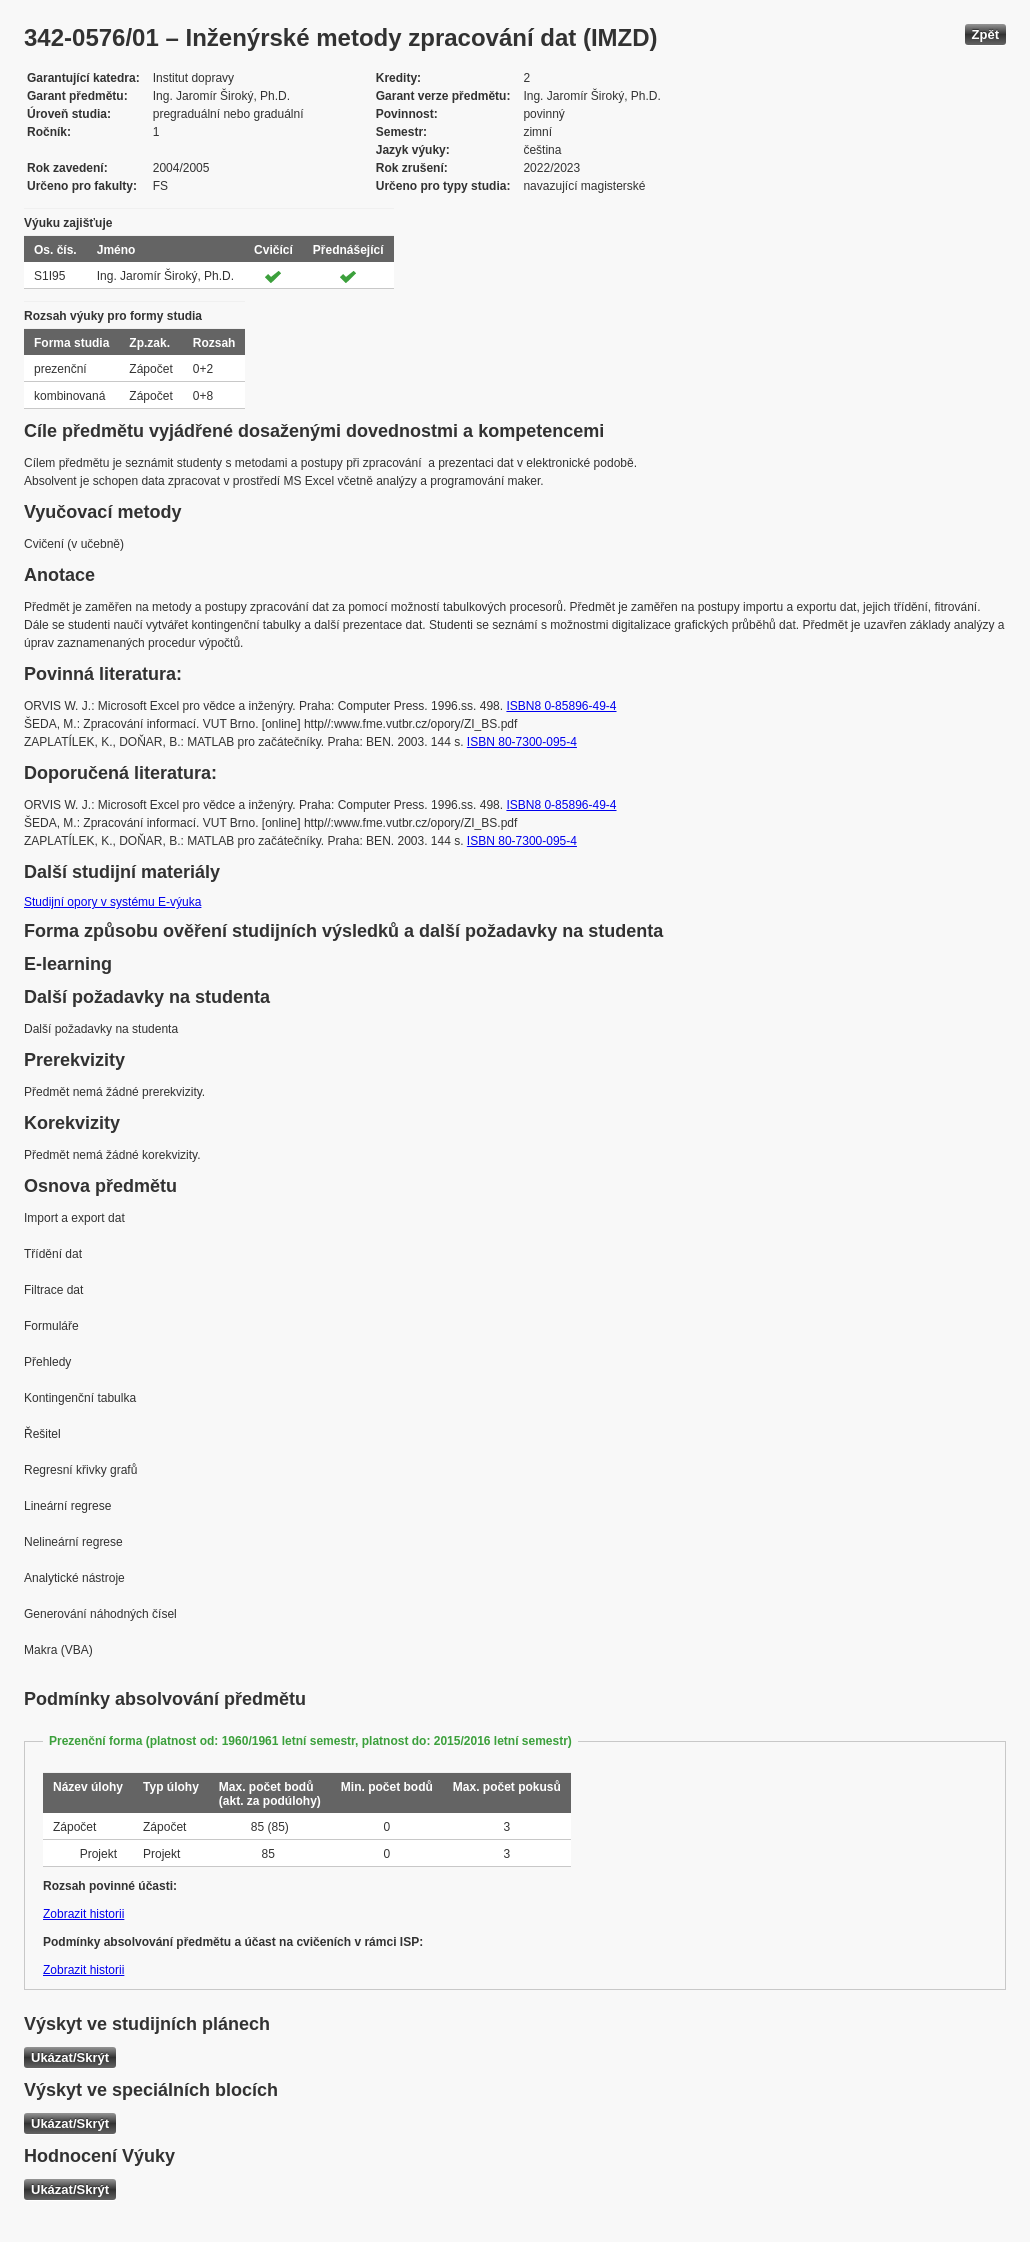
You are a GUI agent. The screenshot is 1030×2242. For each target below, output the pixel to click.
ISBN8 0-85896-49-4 (561, 706)
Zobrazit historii (83, 1914)
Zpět (985, 34)
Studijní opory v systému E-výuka (112, 902)
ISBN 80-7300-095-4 (522, 742)
